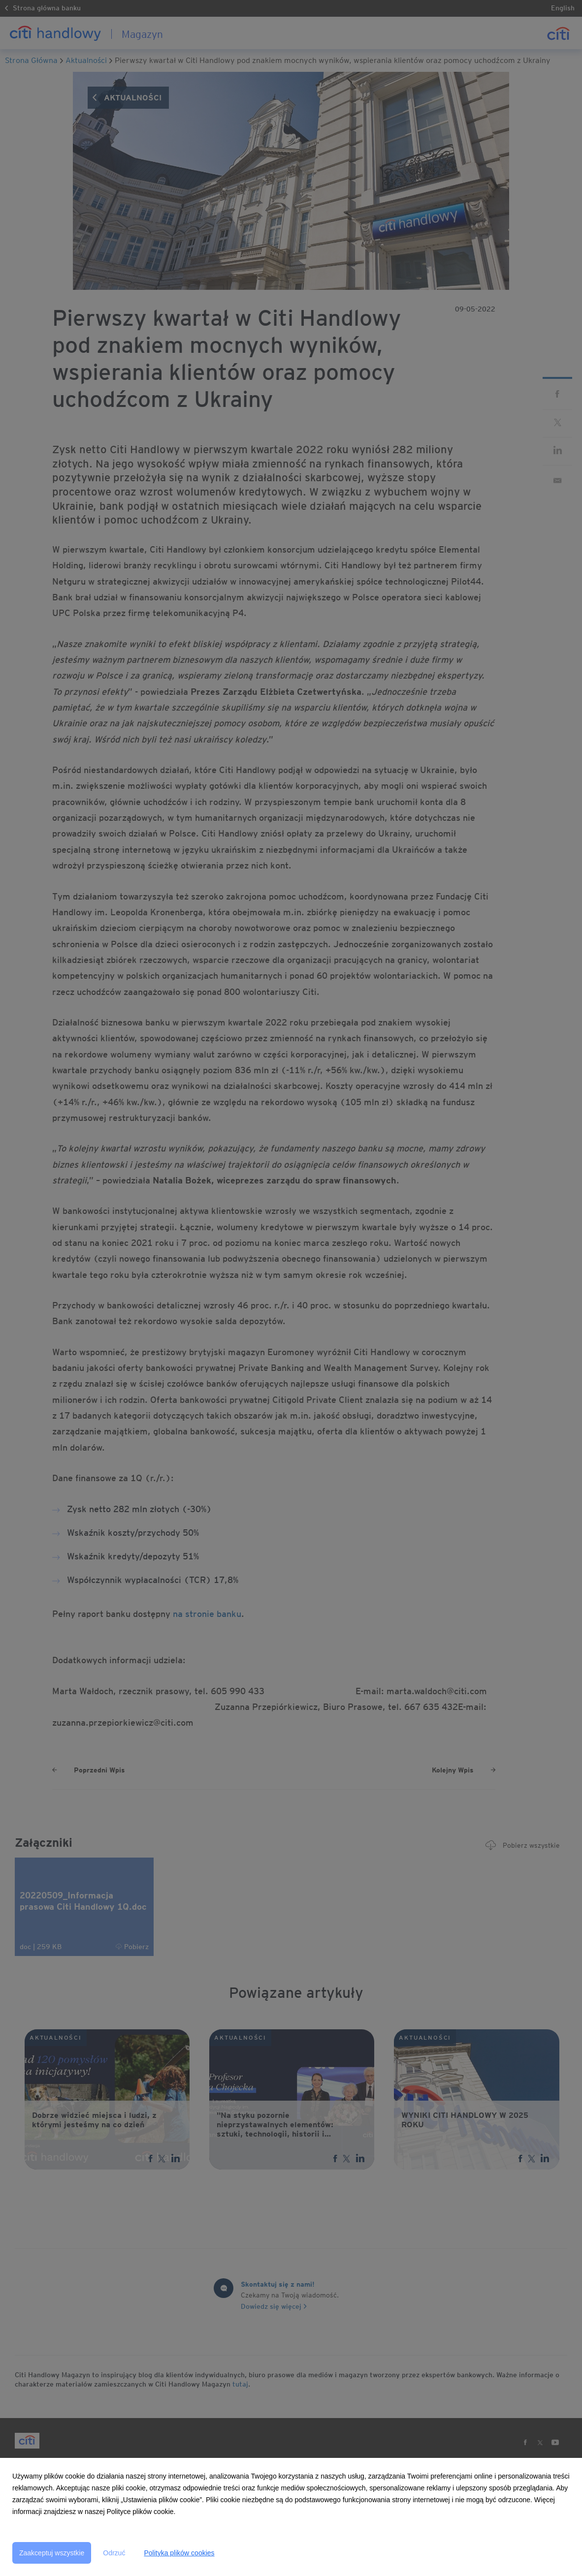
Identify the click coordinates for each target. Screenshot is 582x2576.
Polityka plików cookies (179, 2553)
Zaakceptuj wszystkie (51, 2553)
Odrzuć (114, 2553)
